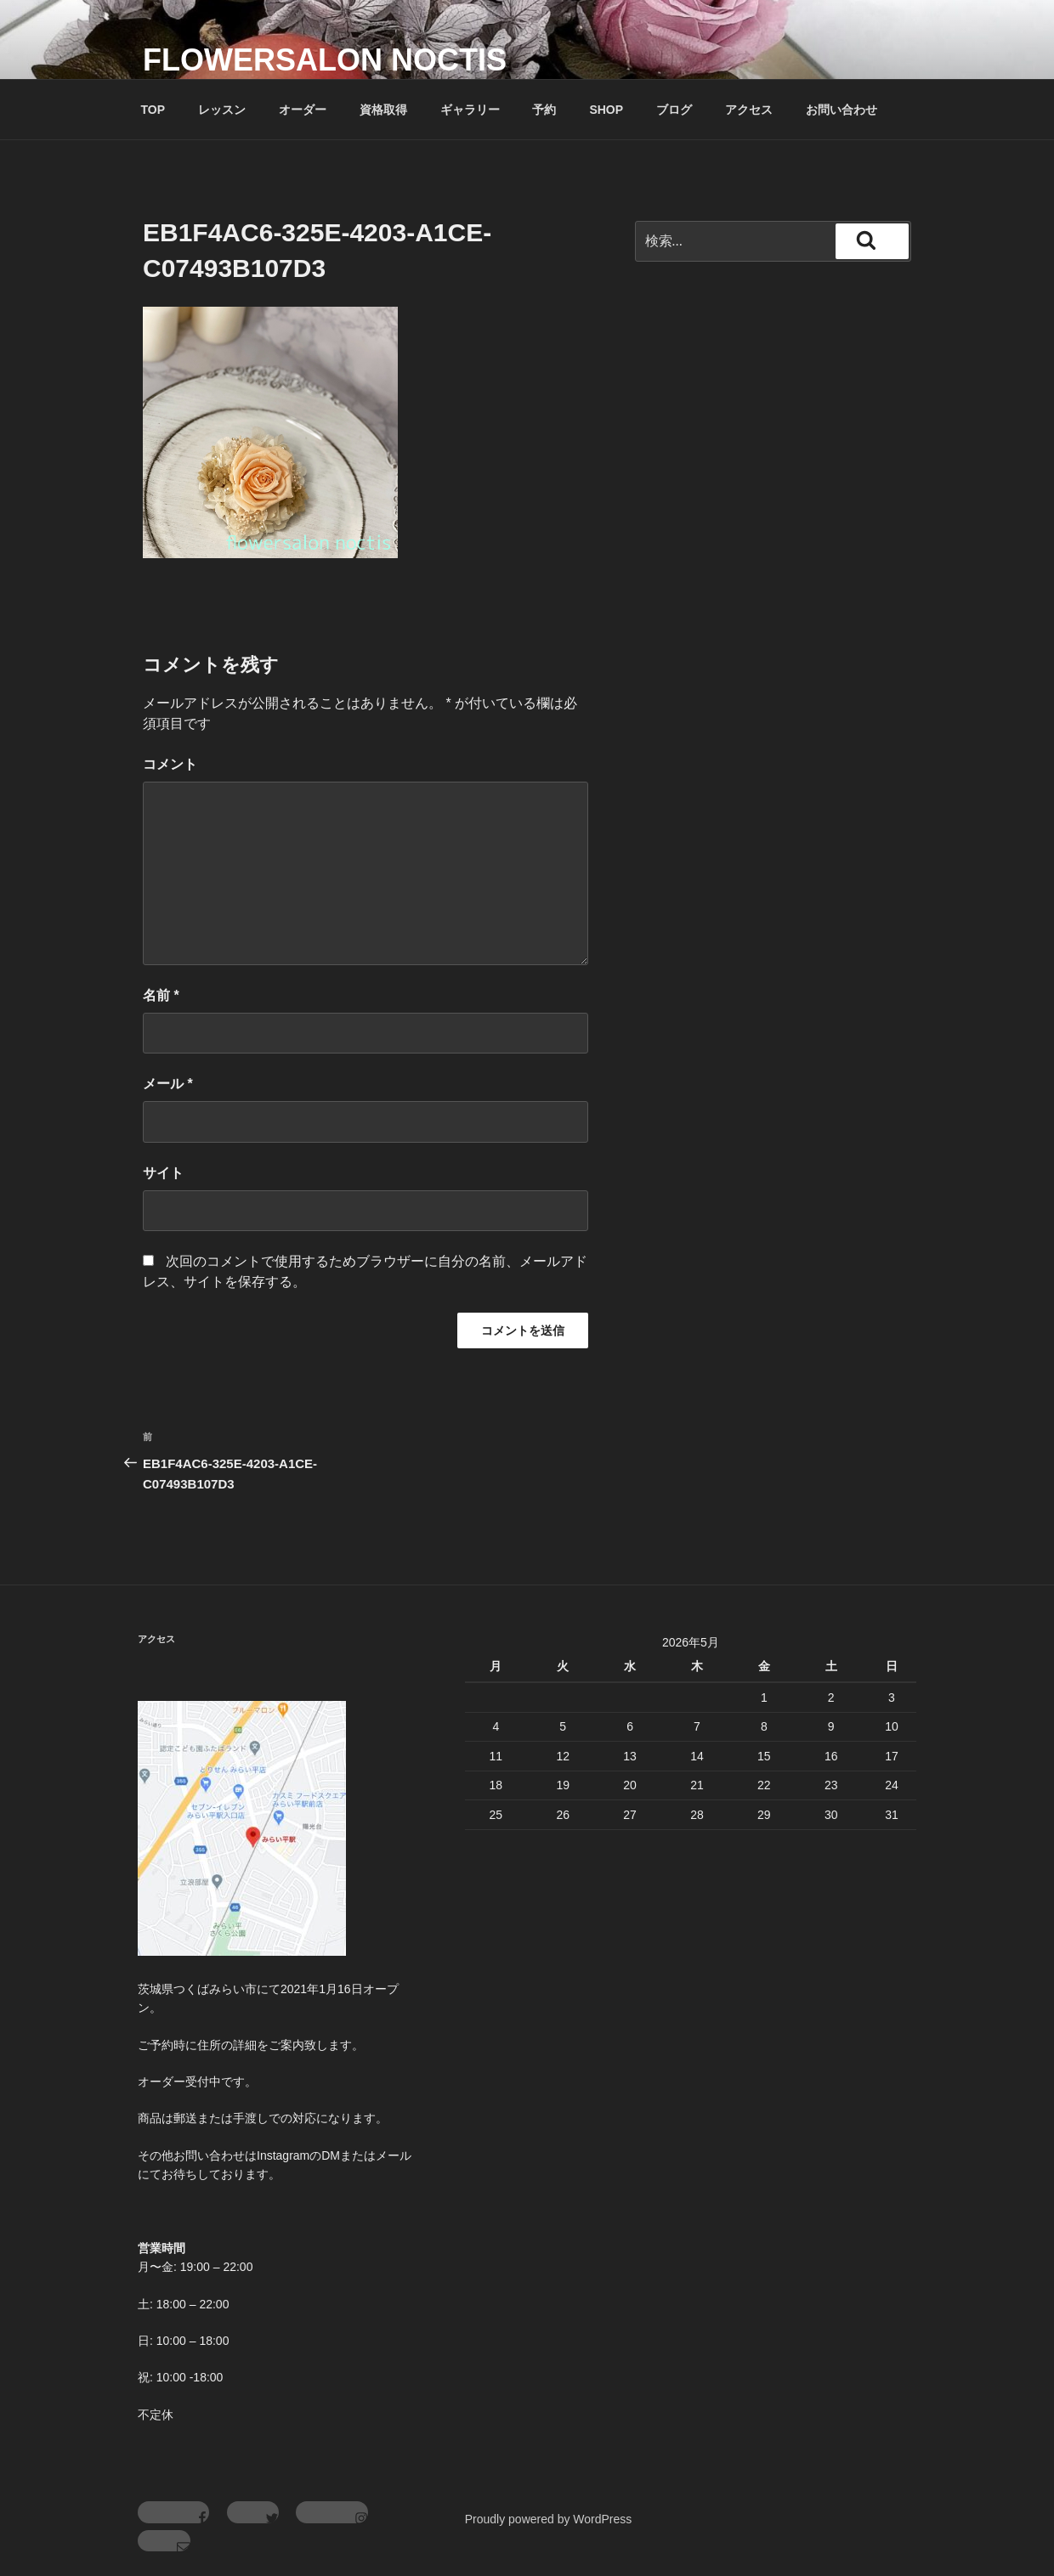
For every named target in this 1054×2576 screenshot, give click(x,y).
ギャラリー (470, 109)
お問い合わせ (841, 109)
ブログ (674, 109)
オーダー (302, 109)
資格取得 (383, 109)
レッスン (222, 109)
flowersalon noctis (325, 59)
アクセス (749, 109)
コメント (170, 764)
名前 (161, 995)
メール (168, 1083)
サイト (163, 1173)
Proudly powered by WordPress (548, 2519)
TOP (153, 109)
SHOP (606, 109)
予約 (544, 109)
